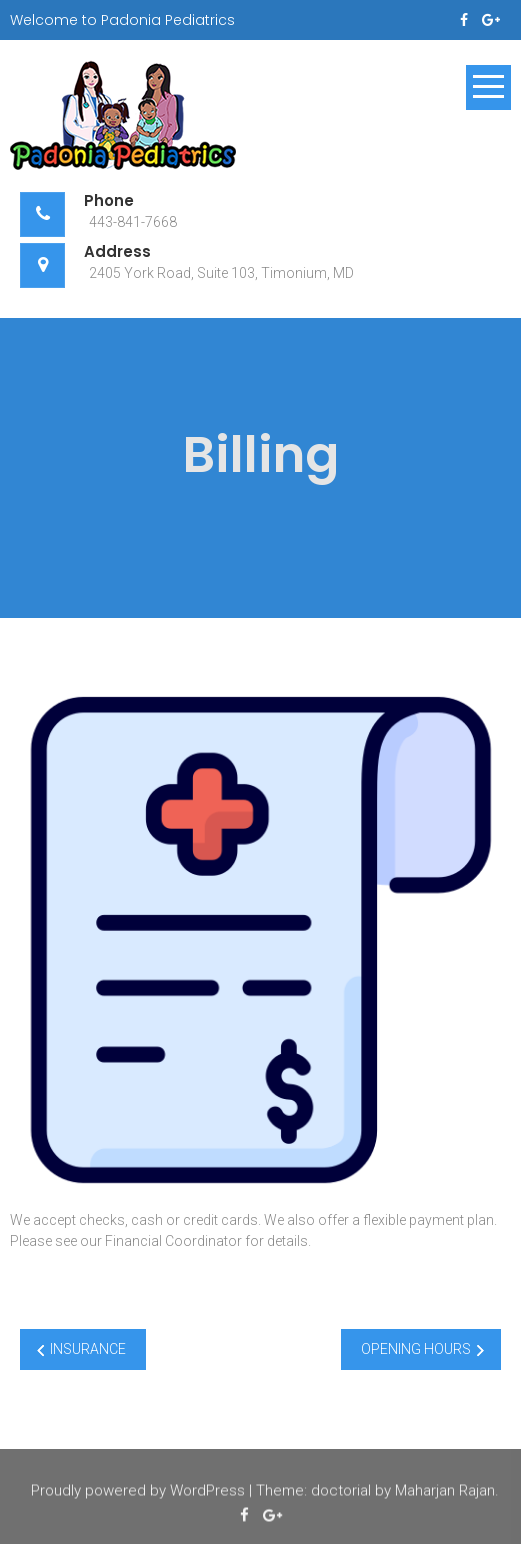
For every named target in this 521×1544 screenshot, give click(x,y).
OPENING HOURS (416, 1349)
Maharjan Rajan (445, 1492)
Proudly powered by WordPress (138, 1492)
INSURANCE (88, 1349)
